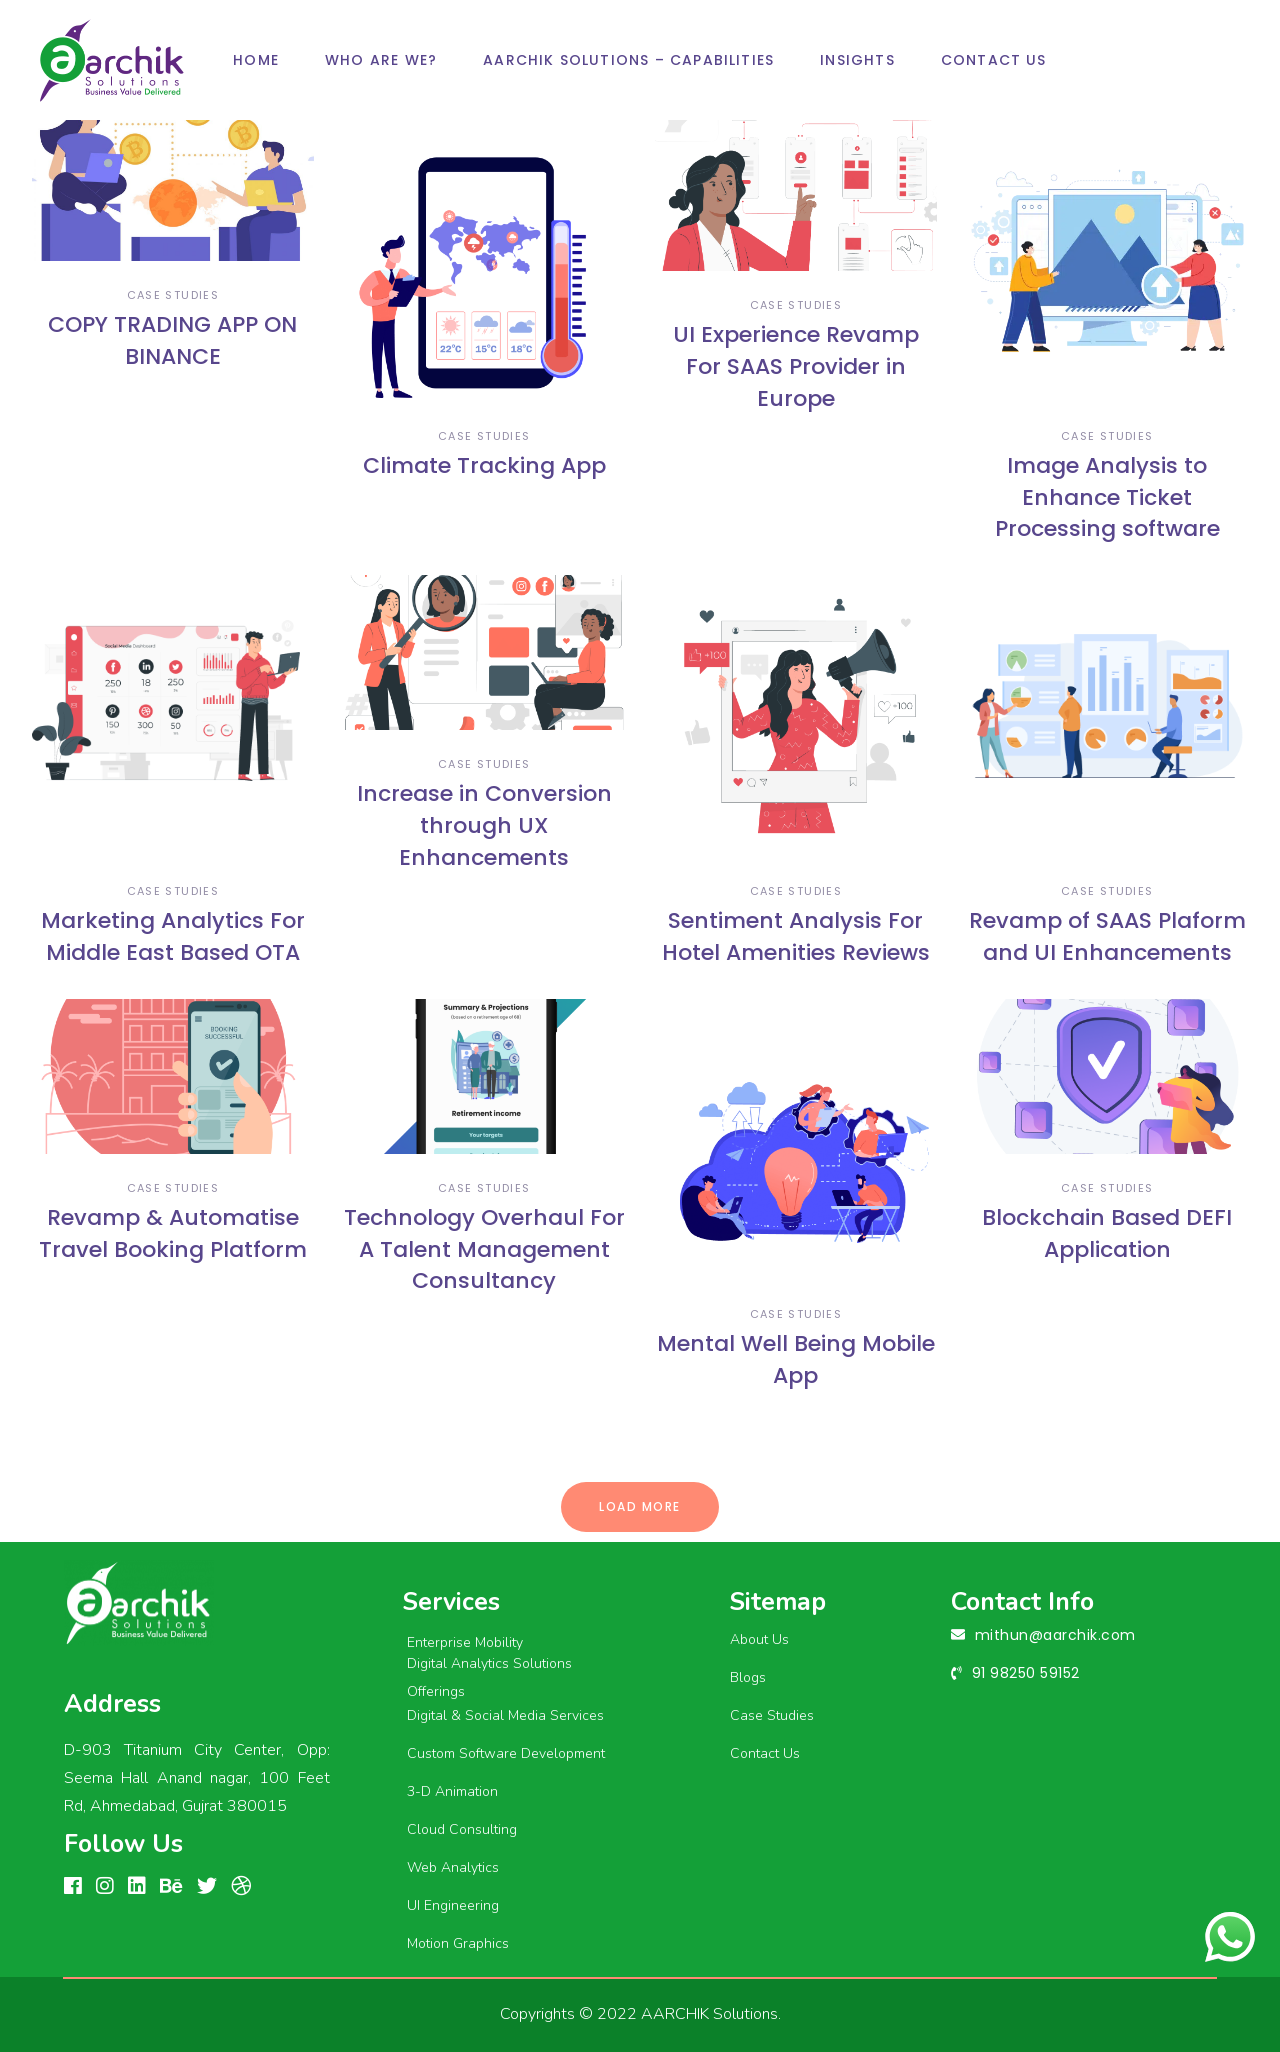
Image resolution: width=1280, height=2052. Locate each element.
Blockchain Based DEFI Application (1107, 1233)
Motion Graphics (458, 1943)
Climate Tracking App (484, 465)
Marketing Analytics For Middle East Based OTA (173, 936)
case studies (173, 295)
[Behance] (171, 1886)
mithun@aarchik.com (1055, 1635)
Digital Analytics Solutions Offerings (489, 1678)
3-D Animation (452, 1791)
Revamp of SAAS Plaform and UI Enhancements (1107, 936)
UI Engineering (453, 1905)
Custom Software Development (506, 1753)
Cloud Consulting (462, 1829)
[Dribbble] (241, 1886)
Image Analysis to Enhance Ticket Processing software (1107, 497)
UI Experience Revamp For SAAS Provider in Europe (796, 366)
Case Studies (772, 1715)
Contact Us (765, 1753)
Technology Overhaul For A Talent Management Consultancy (484, 1249)
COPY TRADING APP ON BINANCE (172, 340)
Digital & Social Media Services (505, 1715)
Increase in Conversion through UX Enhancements (484, 825)
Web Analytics (453, 1867)
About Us (759, 1639)
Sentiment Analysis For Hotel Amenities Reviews (796, 936)
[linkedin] (137, 1886)
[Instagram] (105, 1886)
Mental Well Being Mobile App (796, 1359)
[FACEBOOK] (73, 1886)
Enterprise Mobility (465, 1642)
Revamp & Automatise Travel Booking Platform (173, 1233)
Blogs (748, 1677)
